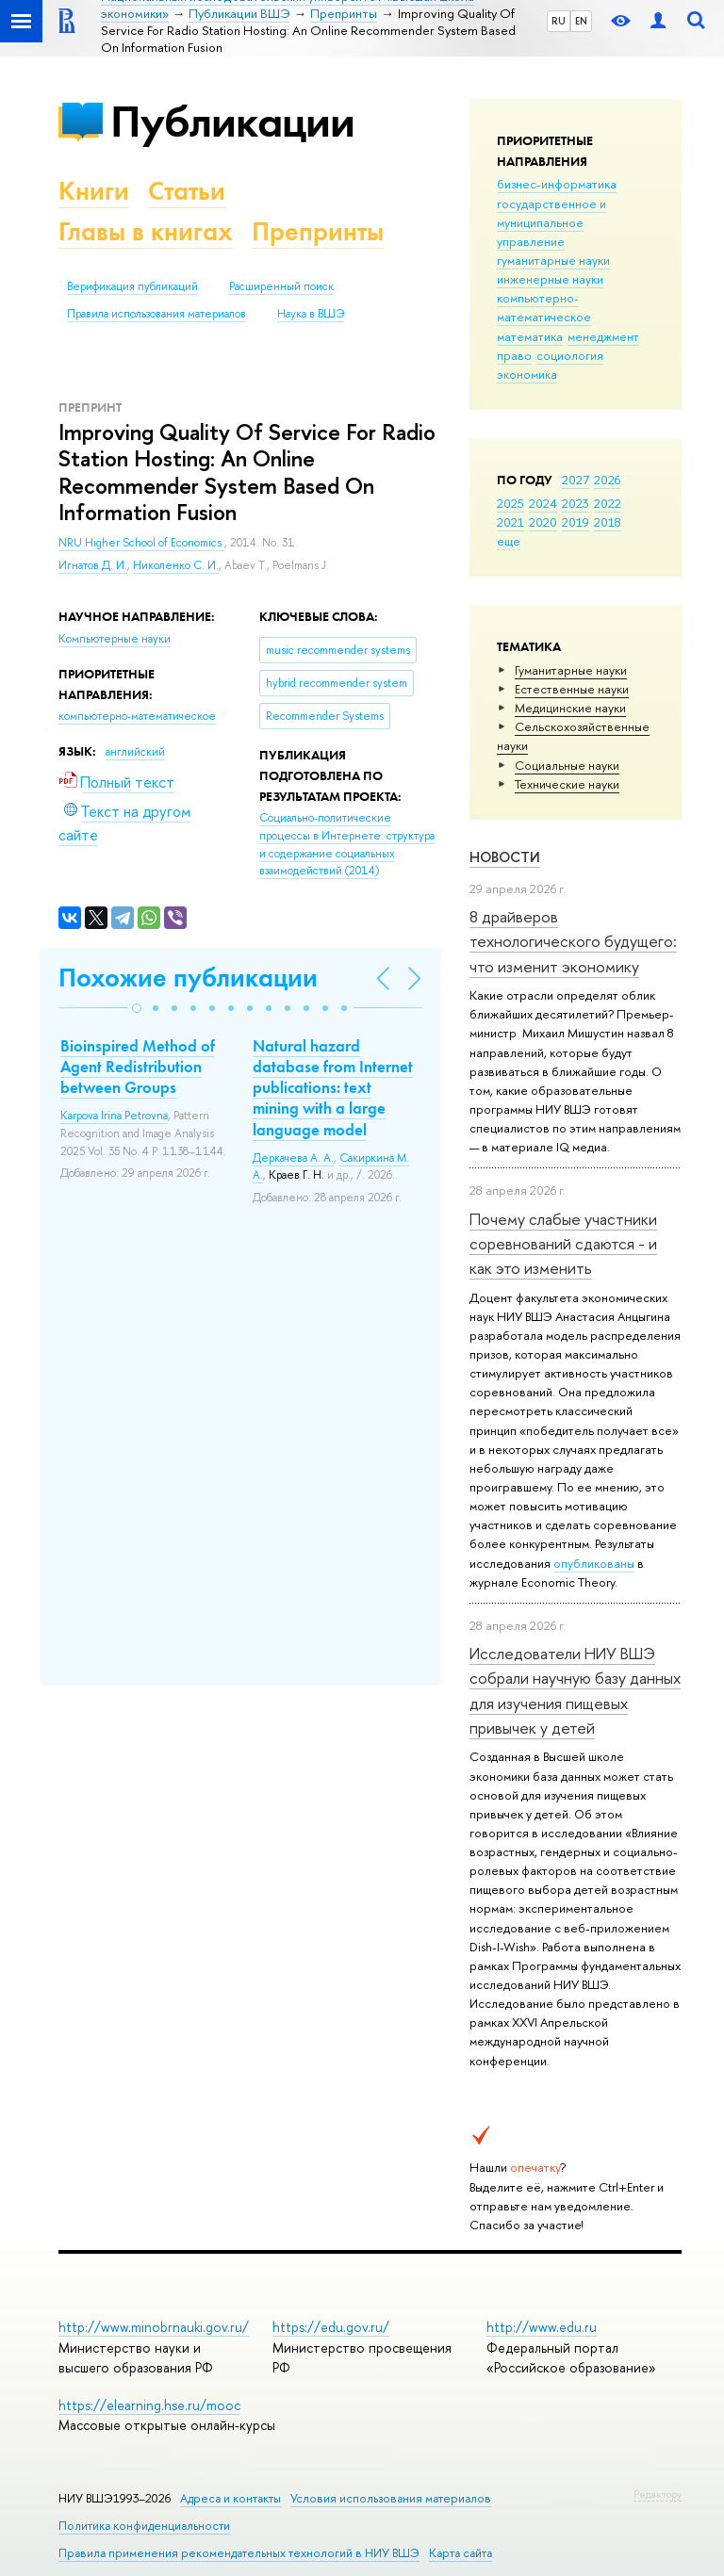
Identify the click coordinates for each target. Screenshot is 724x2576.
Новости (504, 857)
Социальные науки (567, 765)
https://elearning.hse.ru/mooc (149, 2405)
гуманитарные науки (553, 260)
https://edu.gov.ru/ (330, 2327)
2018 (607, 522)
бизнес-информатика (557, 183)
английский (135, 751)
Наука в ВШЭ (310, 313)
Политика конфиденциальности (144, 2526)
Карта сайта (460, 2553)
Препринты (318, 231)
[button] (136, 1008)
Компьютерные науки (114, 638)
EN (581, 20)
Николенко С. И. (176, 565)
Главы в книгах (145, 231)
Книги (93, 190)
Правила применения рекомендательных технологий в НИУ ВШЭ (239, 2553)
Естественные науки (572, 688)
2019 (575, 522)
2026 (607, 479)
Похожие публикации (188, 977)
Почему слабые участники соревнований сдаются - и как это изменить (563, 1244)
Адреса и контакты (230, 2498)
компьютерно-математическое (544, 307)
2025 (510, 503)
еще (508, 540)
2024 (543, 503)
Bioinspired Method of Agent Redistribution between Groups (137, 1066)
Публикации (232, 121)
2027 (575, 479)
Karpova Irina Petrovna (114, 1115)
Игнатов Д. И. (92, 565)
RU (558, 20)
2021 (510, 522)
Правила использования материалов (156, 313)
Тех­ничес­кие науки (567, 783)
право (514, 355)
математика (530, 336)
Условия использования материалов (390, 2498)
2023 (575, 503)
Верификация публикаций (132, 286)
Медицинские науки (570, 707)
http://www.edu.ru (541, 2327)
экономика (527, 374)
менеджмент (603, 336)
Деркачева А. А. (293, 1158)
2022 (607, 503)
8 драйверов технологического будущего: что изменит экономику (573, 941)
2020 (543, 522)
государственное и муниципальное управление (551, 222)
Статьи (186, 190)
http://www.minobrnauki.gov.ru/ (153, 2327)
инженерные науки (550, 278)
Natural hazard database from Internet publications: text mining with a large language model (333, 1087)
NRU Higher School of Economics (141, 542)
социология (569, 355)
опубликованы (593, 1563)
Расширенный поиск (281, 286)
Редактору (658, 2494)
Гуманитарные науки (571, 669)
